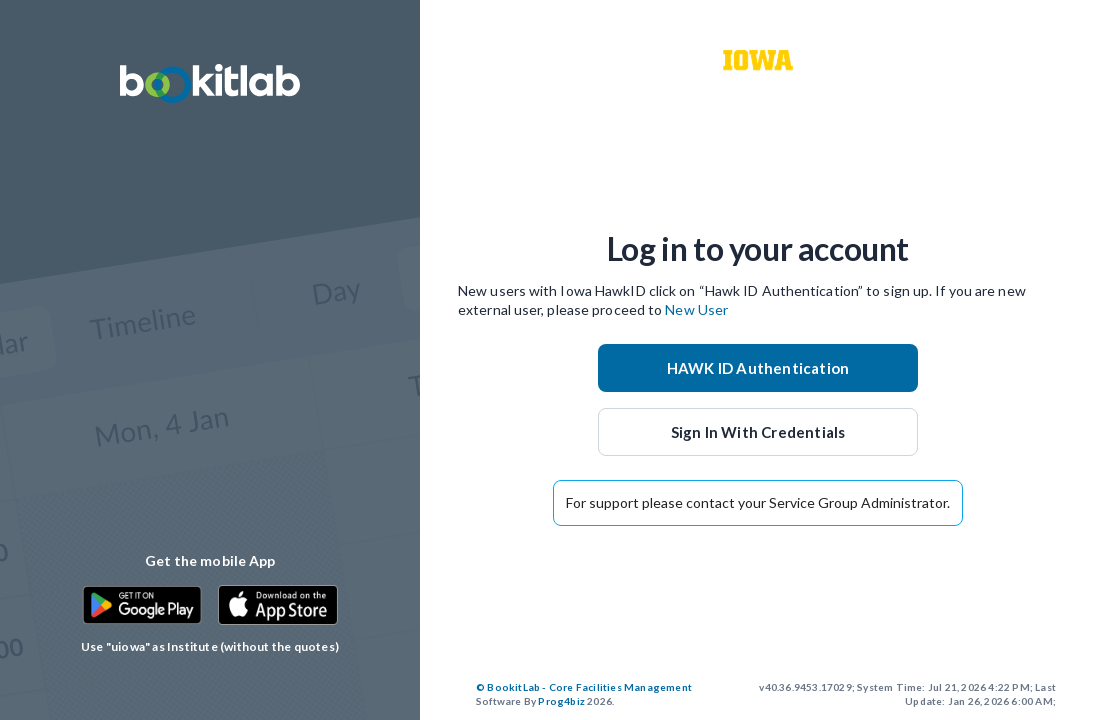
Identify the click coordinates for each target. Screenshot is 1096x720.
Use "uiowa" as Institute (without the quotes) (210, 646)
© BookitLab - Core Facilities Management (584, 687)
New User (696, 309)
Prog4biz (561, 701)
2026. (584, 694)
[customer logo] (758, 60)
